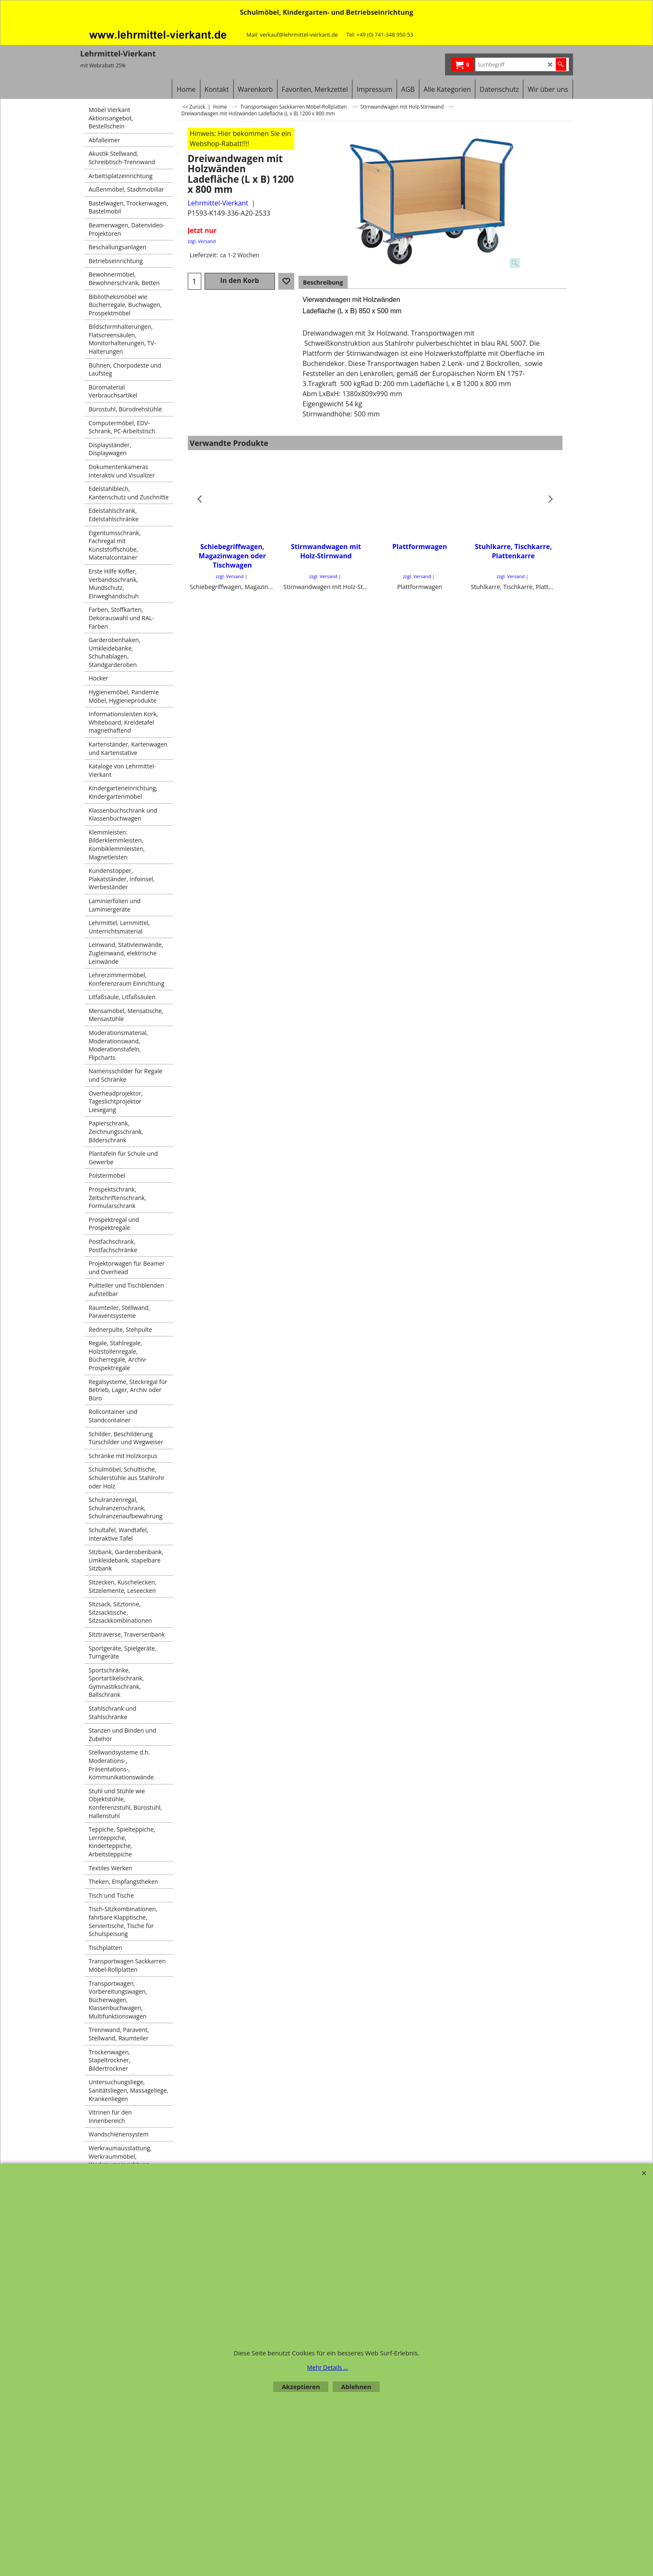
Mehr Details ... (327, 2367)
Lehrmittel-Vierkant (218, 203)
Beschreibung (323, 282)
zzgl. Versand (202, 241)
